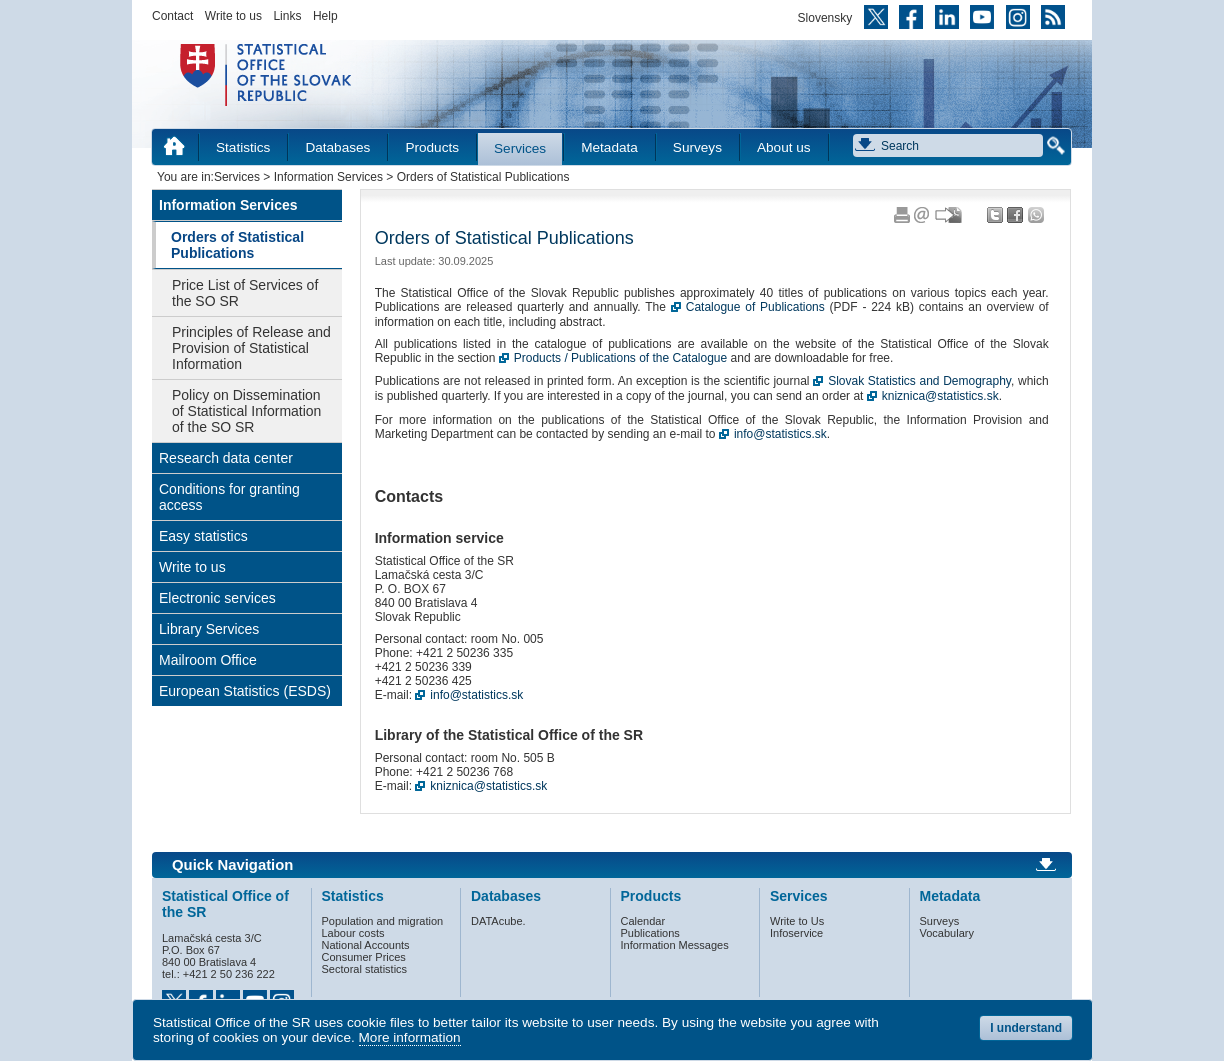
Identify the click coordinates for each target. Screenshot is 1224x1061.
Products (432, 147)
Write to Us (797, 921)
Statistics (243, 147)
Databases (337, 147)
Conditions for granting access (229, 497)
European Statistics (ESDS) (245, 691)
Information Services (328, 177)
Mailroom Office (208, 660)
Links (287, 16)
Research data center (226, 458)
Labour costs (353, 933)
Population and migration (383, 921)
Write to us (233, 16)
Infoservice (796, 933)
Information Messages (675, 945)
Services (520, 148)
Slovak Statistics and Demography (919, 381)
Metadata (609, 147)
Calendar (643, 921)
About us (784, 147)
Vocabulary (947, 933)
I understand (1026, 1028)
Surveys (697, 147)
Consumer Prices (364, 957)
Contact (172, 16)
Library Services (209, 629)
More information (410, 1037)
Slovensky (825, 18)
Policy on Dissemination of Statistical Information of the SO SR (246, 411)
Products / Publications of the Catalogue (620, 358)
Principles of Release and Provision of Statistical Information (251, 348)
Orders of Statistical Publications (237, 245)
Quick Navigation (232, 865)
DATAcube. (498, 921)
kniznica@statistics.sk (940, 396)
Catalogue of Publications (755, 307)
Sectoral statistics (365, 969)
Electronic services (217, 598)
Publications (650, 933)
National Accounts (366, 945)
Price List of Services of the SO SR (245, 293)
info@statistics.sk (780, 434)
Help (325, 16)
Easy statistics (203, 536)
